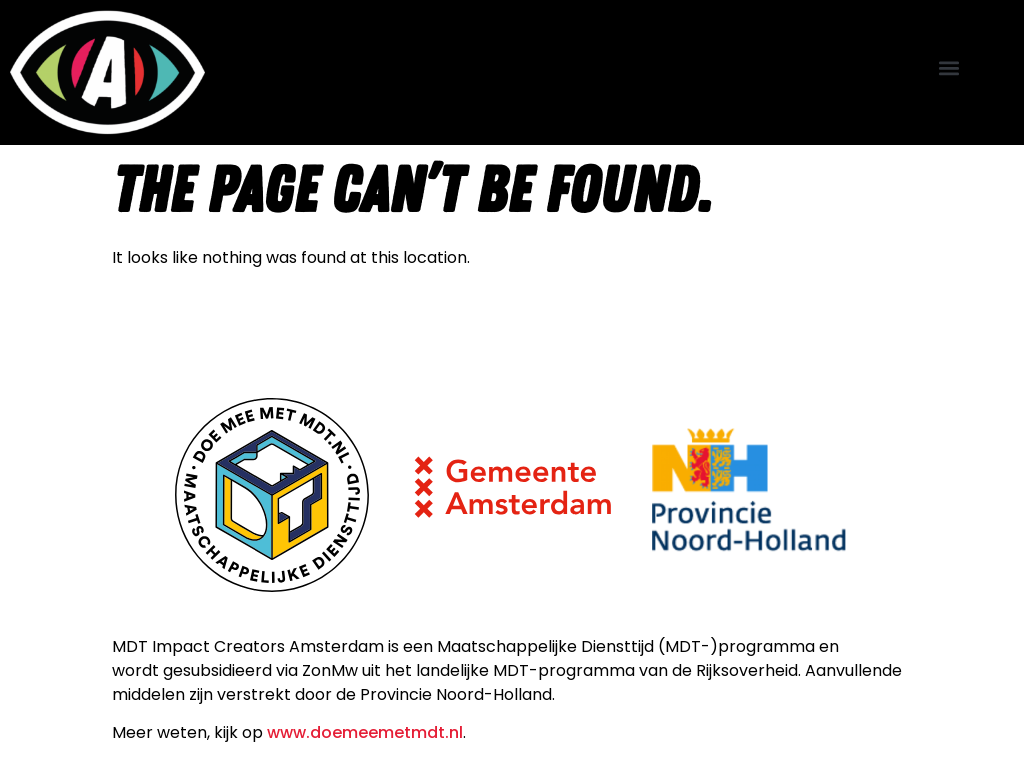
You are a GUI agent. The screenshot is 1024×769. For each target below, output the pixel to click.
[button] (949, 67)
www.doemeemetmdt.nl (365, 732)
